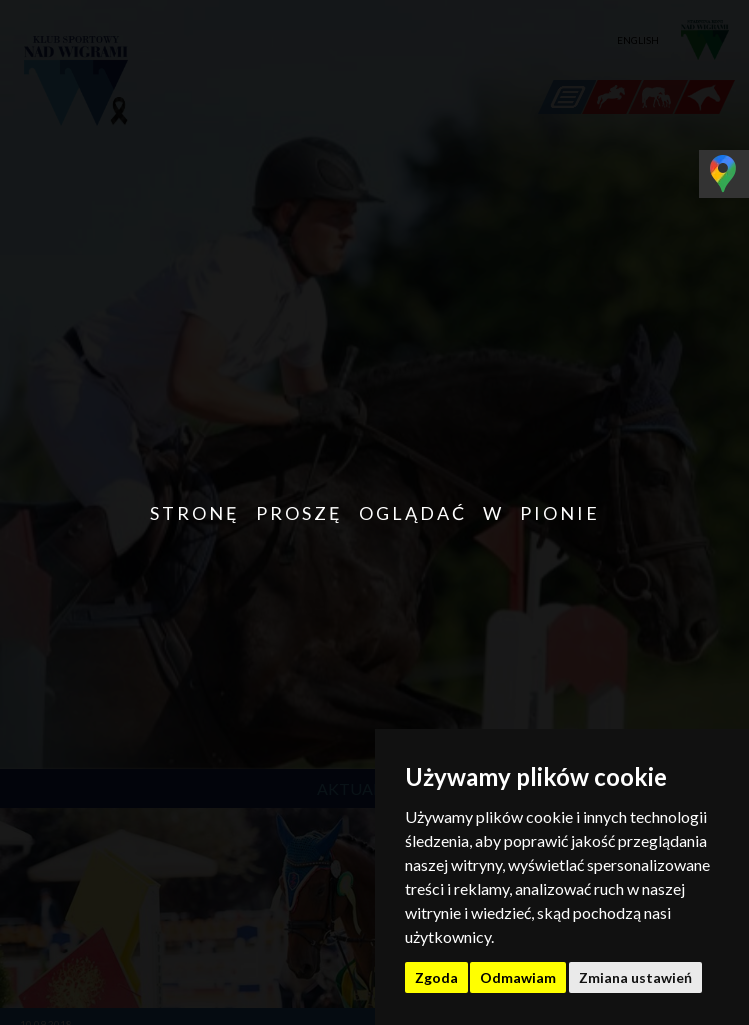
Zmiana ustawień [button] (635, 977)
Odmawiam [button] (518, 977)
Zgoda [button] (436, 977)
